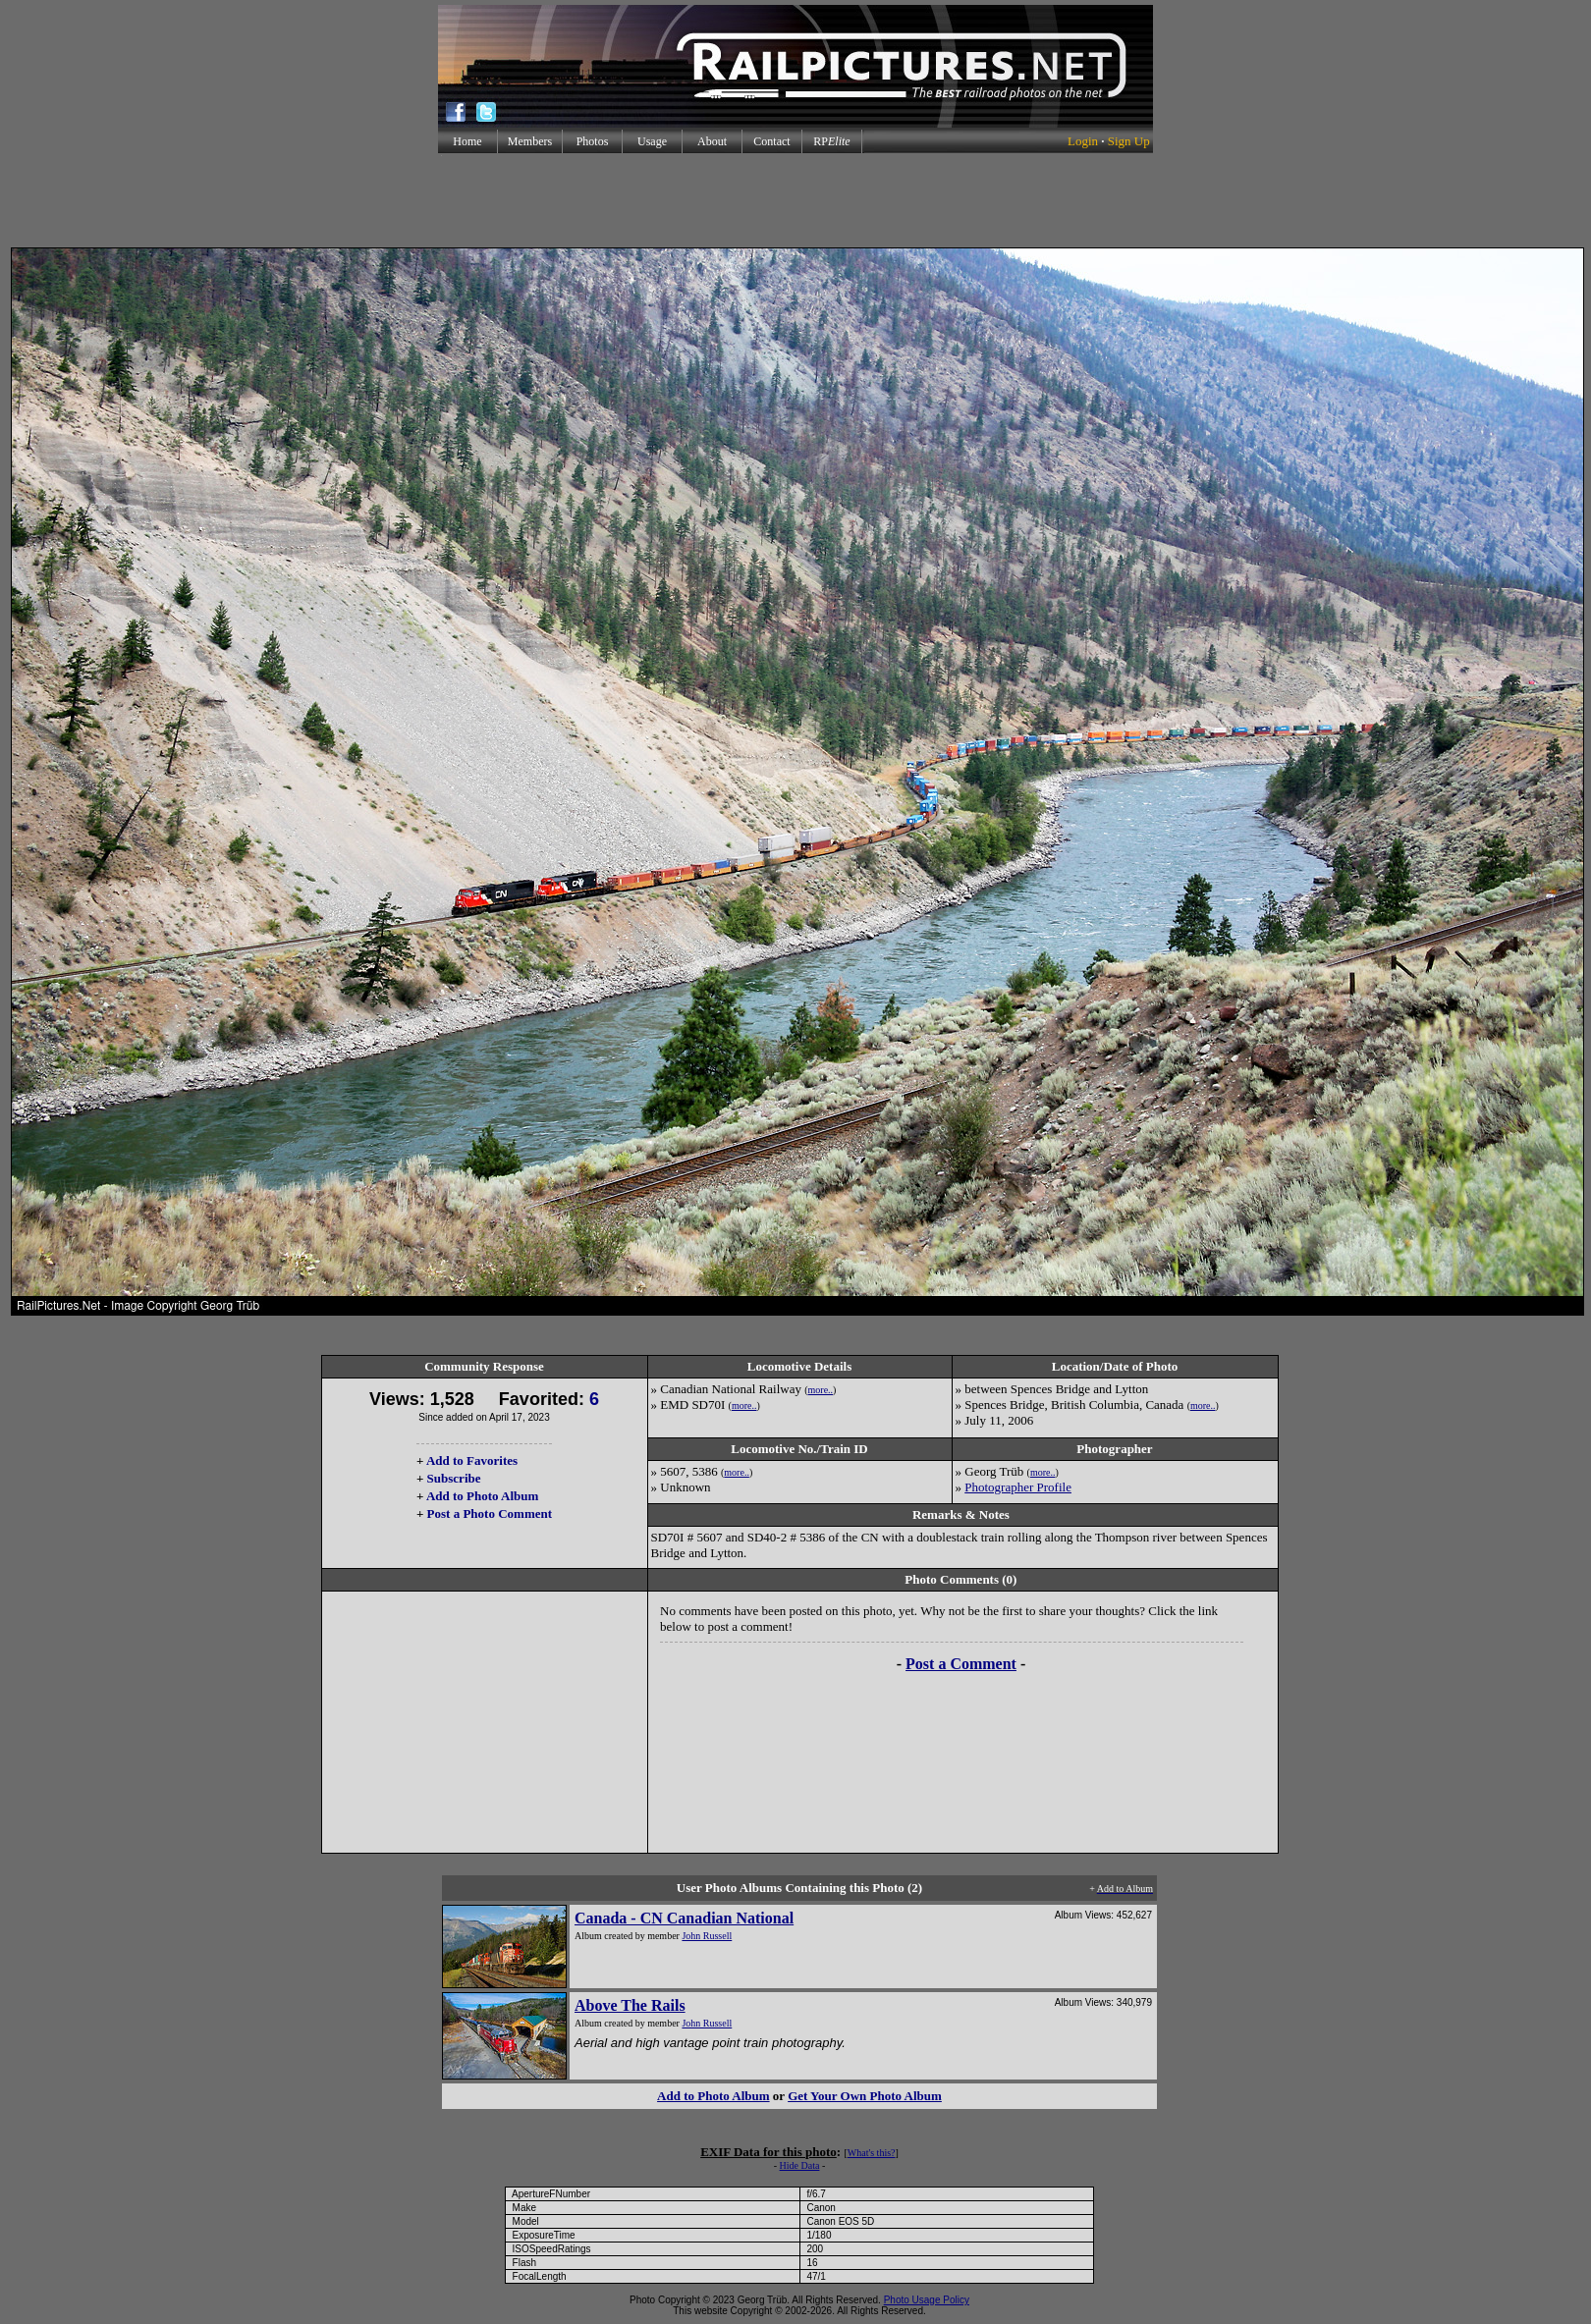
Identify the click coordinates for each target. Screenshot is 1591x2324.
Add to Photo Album (482, 1495)
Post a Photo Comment (489, 1513)
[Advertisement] (795, 200)
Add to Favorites (472, 1460)
